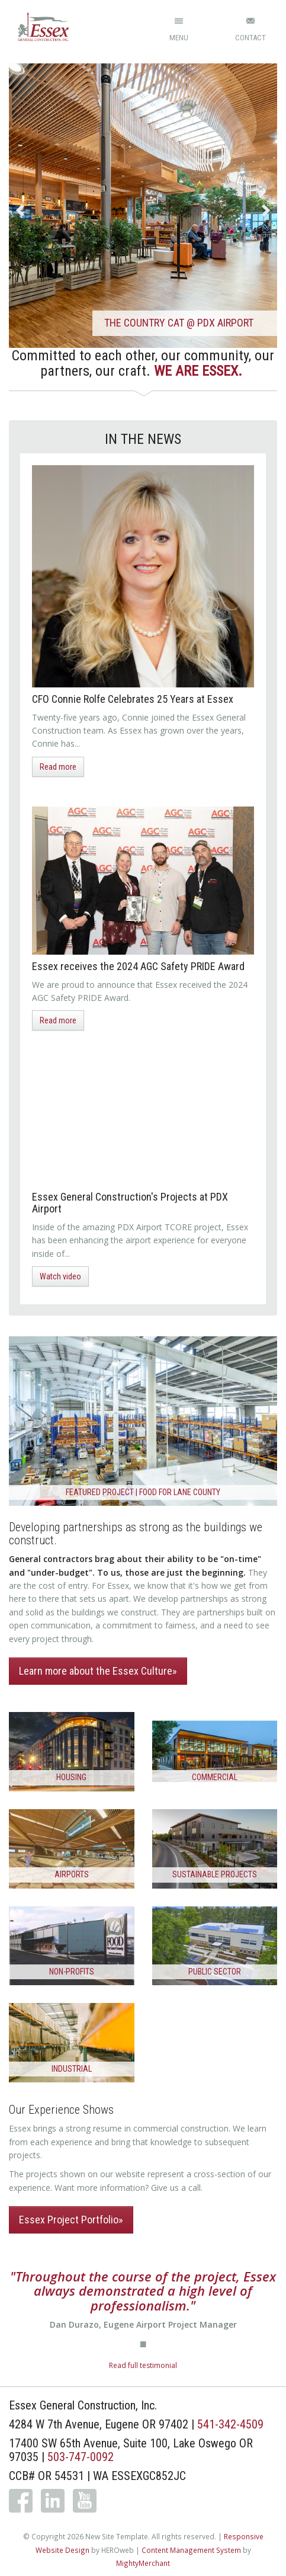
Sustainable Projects (214, 1874)
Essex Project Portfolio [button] (68, 2219)
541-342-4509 (230, 2424)
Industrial (72, 2068)
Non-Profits (71, 1971)
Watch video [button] (60, 1276)
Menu (178, 37)
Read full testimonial (143, 2365)
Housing (71, 1777)
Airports (71, 1874)
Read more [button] (58, 767)
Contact (250, 37)
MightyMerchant (143, 2563)
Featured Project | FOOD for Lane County (143, 1492)
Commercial (214, 1777)
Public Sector (214, 1971)
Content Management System (191, 2550)
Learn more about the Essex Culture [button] (95, 1671)
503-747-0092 (80, 2457)
